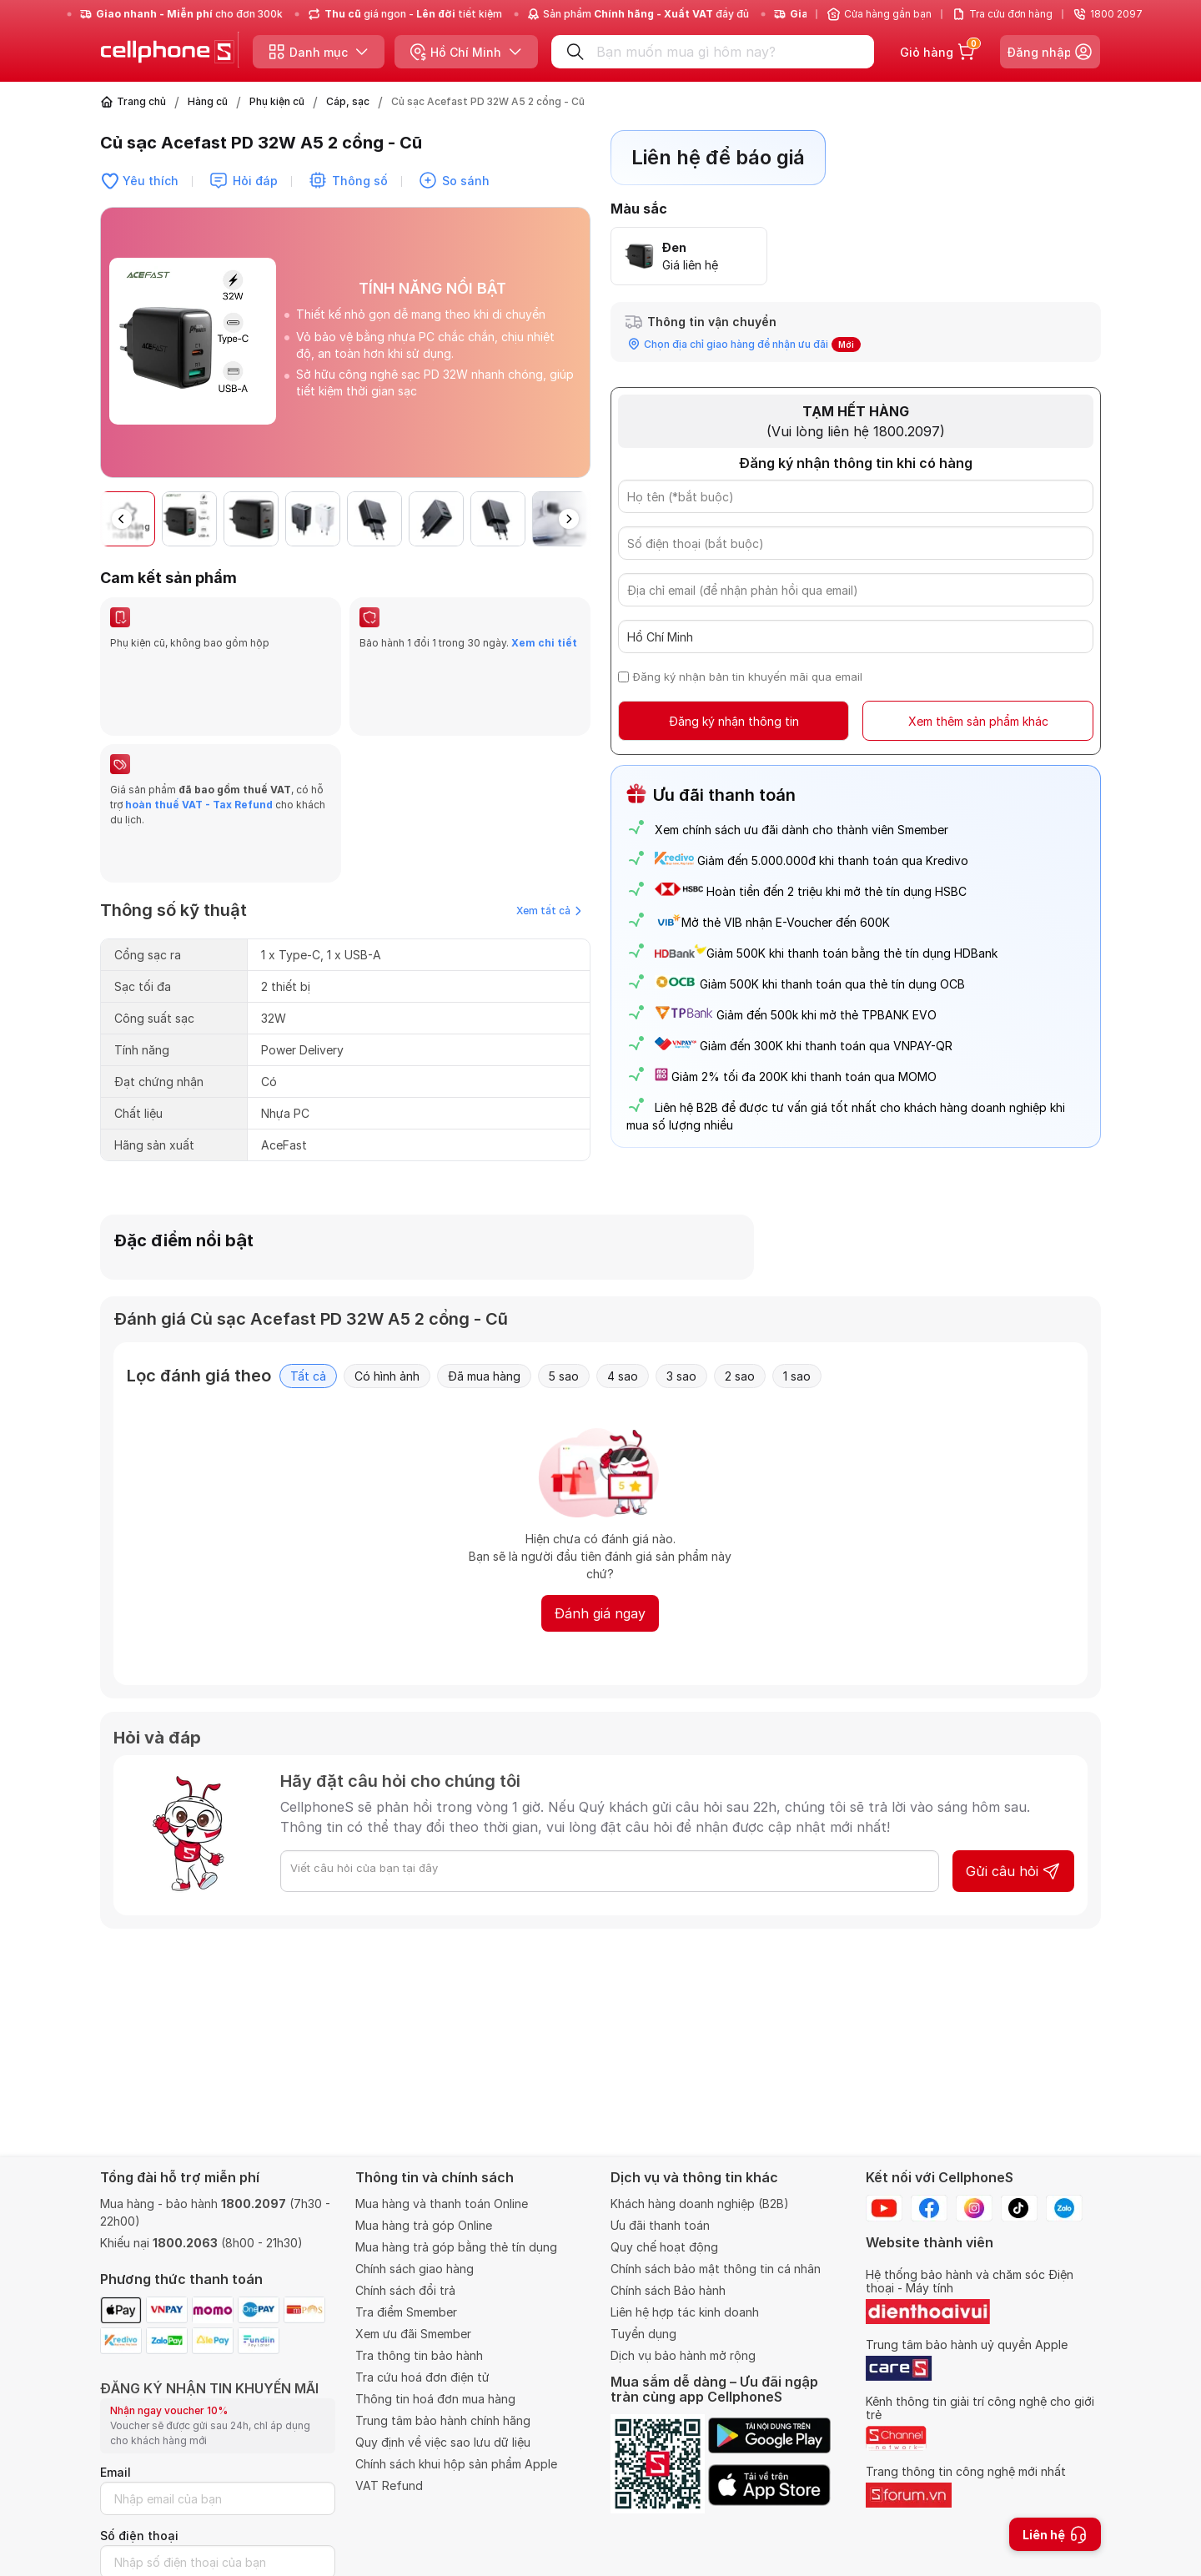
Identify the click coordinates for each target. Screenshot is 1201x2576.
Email (115, 2472)
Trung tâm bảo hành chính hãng (442, 2420)
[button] (568, 519)
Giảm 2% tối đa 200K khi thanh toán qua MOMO (804, 1076)
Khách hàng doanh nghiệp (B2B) (700, 2203)
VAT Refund (389, 2485)
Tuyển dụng (643, 2334)
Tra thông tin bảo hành (419, 2355)
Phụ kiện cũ (276, 101)
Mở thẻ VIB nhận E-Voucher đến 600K (772, 922)
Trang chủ (141, 101)
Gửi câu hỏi (1013, 1848)
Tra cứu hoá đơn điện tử (422, 2377)
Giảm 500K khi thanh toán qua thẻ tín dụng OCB (832, 984)
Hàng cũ (208, 101)
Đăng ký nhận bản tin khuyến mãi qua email (747, 676)
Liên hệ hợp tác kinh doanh (685, 2312)
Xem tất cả (548, 820)
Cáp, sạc (347, 101)
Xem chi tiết (544, 642)
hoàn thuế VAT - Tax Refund (199, 759)
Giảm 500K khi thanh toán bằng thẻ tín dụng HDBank (826, 953)
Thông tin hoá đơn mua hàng (435, 2399)
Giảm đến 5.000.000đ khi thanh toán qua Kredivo (832, 860)
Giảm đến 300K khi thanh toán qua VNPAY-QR (826, 1046)
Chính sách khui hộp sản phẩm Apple (456, 2464)
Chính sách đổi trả (405, 2290)
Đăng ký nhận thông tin (734, 721)
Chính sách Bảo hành (668, 2290)
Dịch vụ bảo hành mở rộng (683, 2355)
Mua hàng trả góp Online (423, 2225)
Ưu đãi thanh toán (660, 2225)
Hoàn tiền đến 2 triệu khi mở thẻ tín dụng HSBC (836, 891)
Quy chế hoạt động (664, 2247)
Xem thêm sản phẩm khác (978, 721)
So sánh (466, 181)
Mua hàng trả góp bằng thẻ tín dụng (456, 2247)
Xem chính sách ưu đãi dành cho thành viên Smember (801, 830)
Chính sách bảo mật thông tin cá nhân (716, 2269)
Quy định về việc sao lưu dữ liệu (442, 2442)
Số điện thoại (139, 2535)
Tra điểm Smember (406, 2312)
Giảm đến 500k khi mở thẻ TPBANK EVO (826, 1015)
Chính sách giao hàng (414, 2269)
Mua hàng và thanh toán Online (441, 2203)
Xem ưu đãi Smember (413, 2334)
